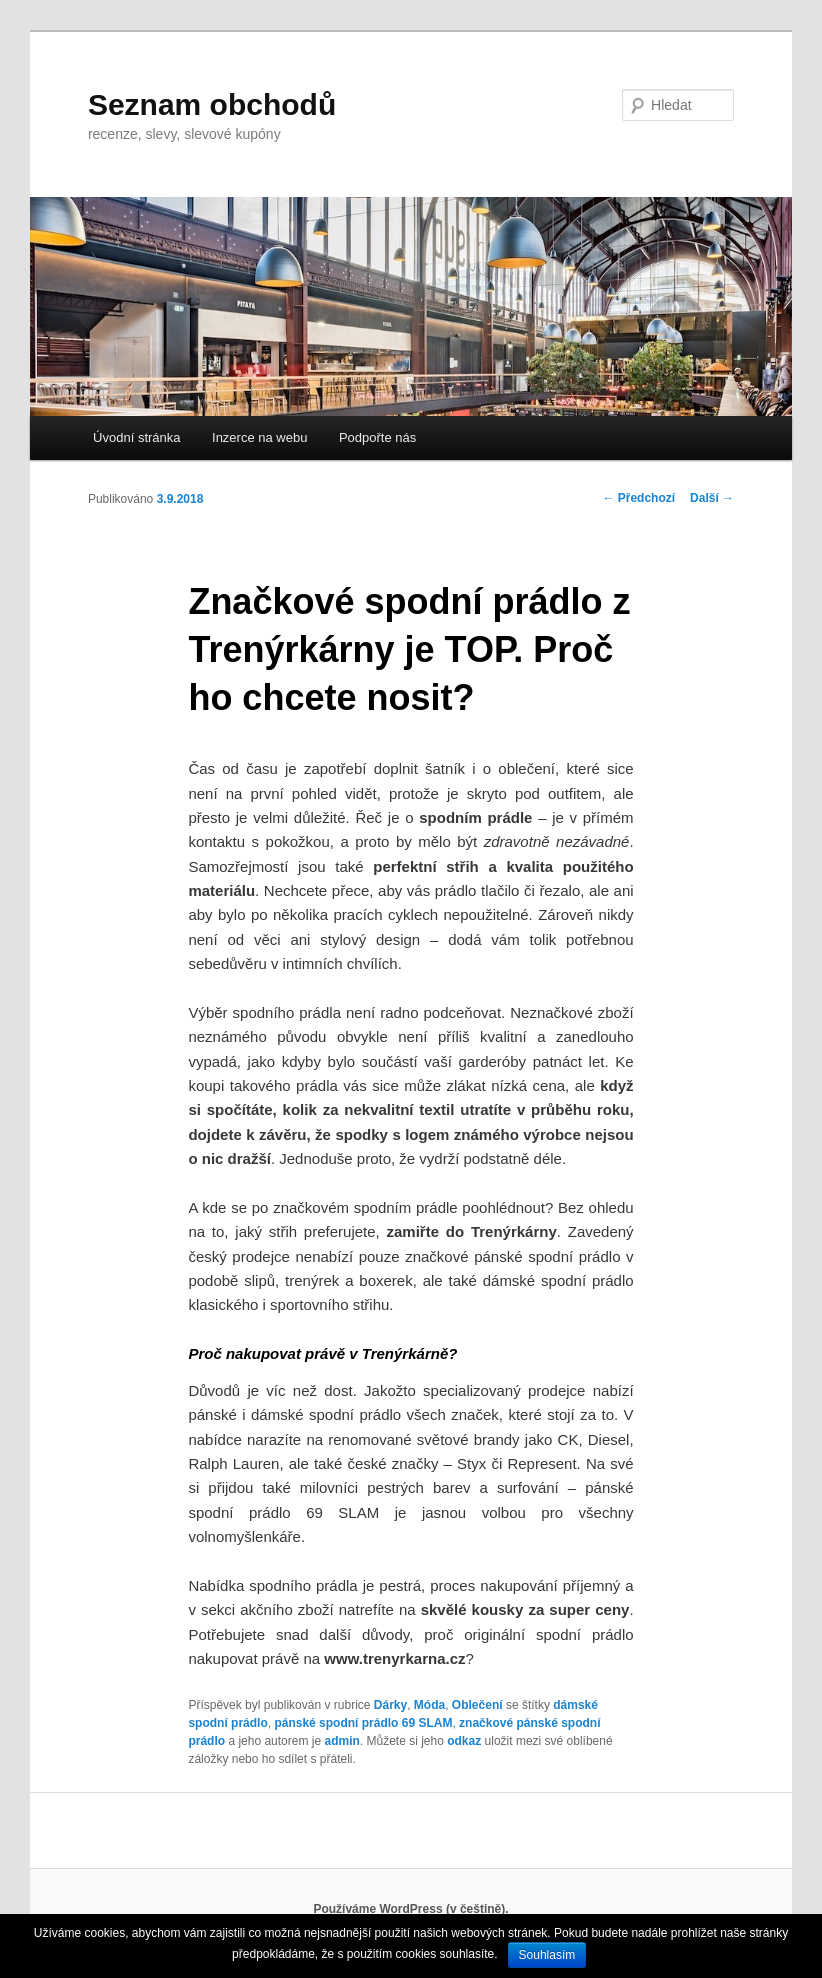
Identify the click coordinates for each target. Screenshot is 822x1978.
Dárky (390, 1705)
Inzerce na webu (259, 437)
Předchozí (638, 498)
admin (341, 1741)
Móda (429, 1705)
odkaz (464, 1741)
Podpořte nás (377, 437)
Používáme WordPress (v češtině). (410, 1909)
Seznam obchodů (212, 104)
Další (712, 498)
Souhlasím (547, 1955)
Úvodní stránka (136, 437)
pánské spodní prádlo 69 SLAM (363, 1723)
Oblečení (477, 1705)
